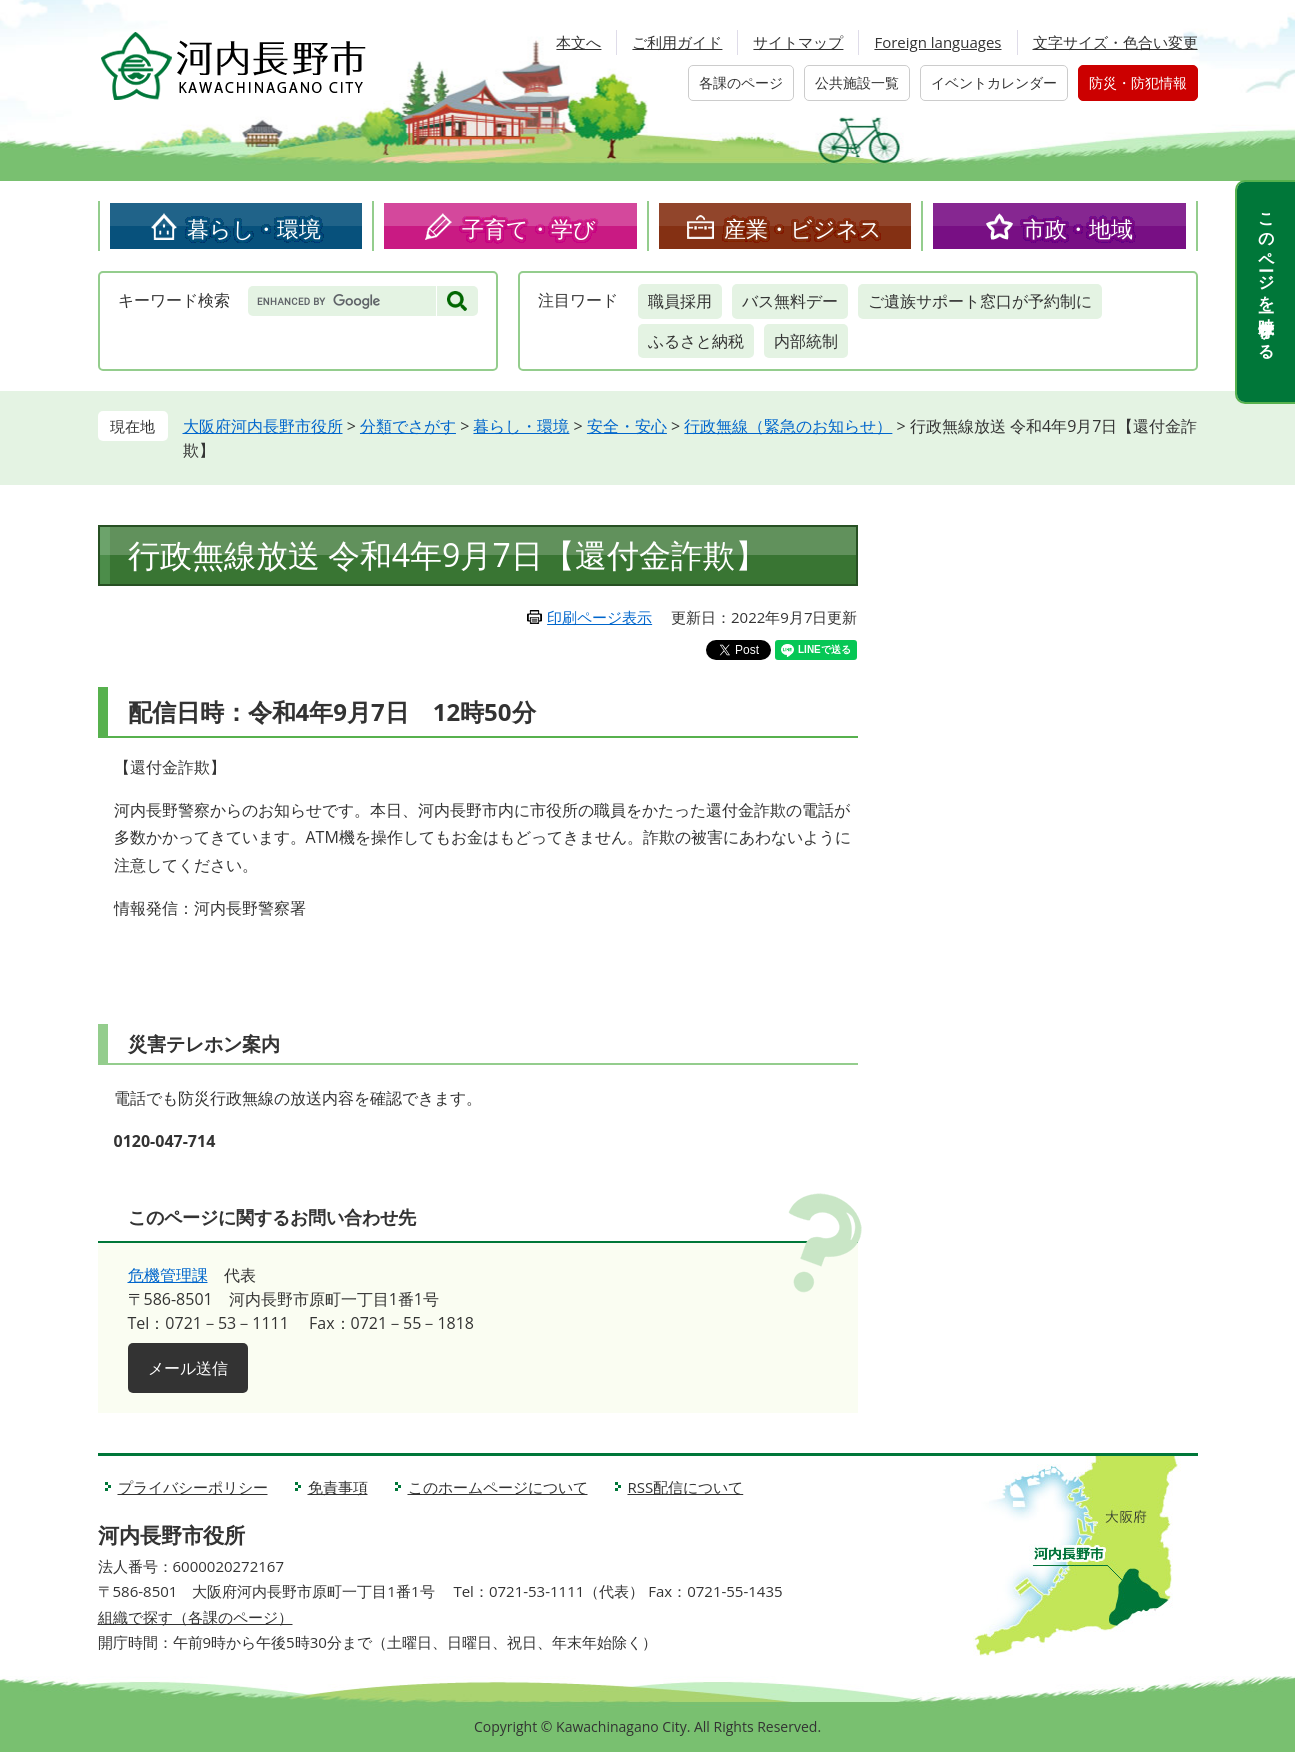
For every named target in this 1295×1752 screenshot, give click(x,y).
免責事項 (338, 1487)
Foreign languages (937, 42)
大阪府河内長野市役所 (263, 426)
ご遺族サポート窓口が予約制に (980, 301)
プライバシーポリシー (193, 1487)
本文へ (578, 42)
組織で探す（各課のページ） (195, 1617)
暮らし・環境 (254, 228)
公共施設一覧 (857, 82)
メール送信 (188, 1368)
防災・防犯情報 (1138, 82)
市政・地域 (1078, 228)
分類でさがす (408, 426)
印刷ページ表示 (599, 617)
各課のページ (741, 82)
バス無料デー (790, 301)
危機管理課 (168, 1275)
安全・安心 (627, 426)
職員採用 (680, 301)
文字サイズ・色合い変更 (1115, 42)
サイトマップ (798, 42)
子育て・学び (529, 228)
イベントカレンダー (994, 82)
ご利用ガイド (677, 42)
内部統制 (806, 341)
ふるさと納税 (696, 341)
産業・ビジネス (803, 228)
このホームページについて (498, 1487)
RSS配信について (686, 1487)
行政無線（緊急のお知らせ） (788, 426)
